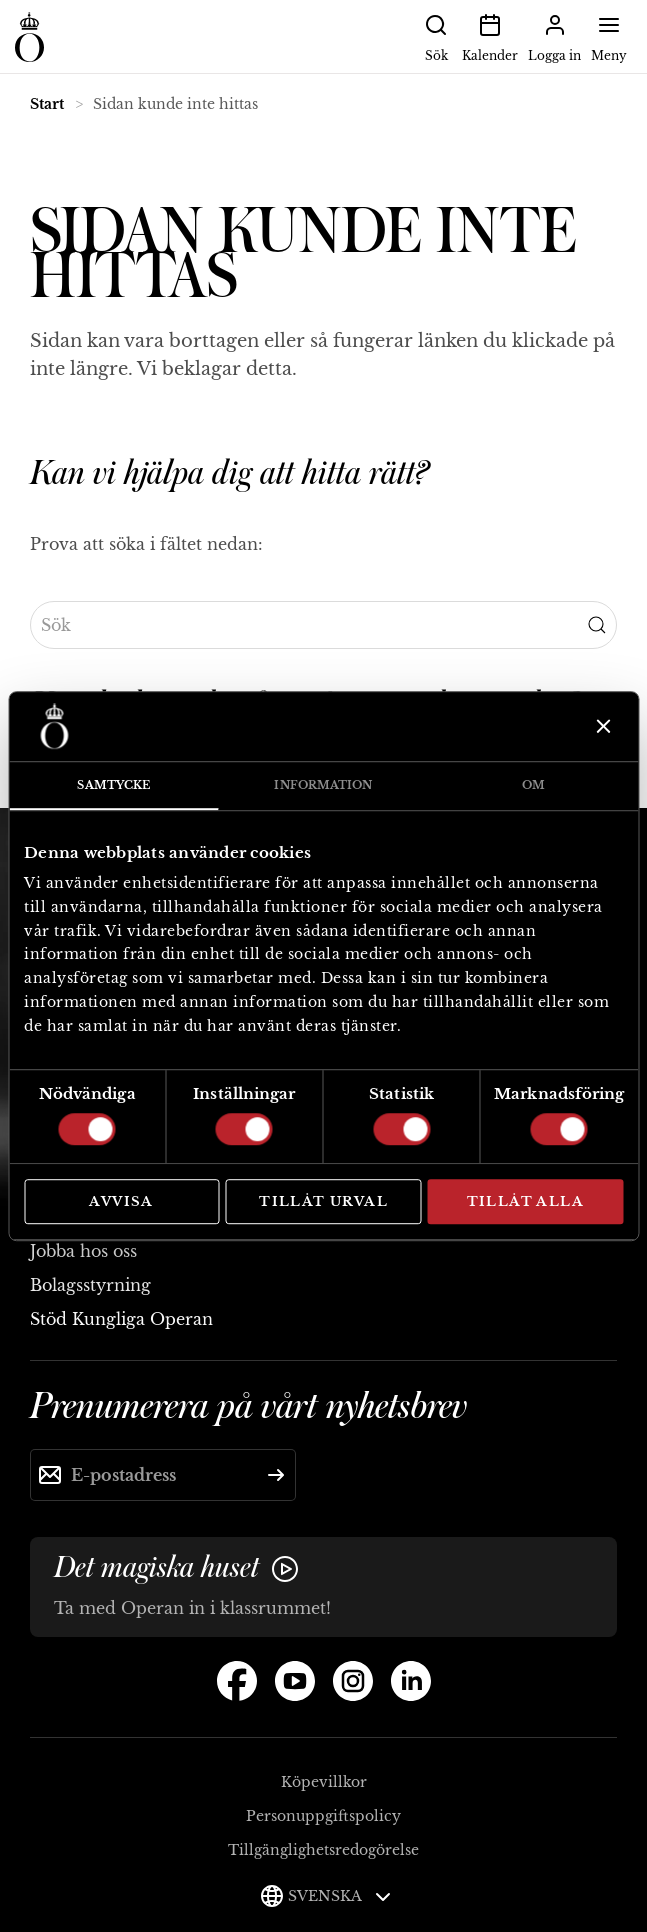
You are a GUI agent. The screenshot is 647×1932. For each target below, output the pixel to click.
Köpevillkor (324, 1782)
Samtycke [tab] (113, 785)
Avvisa (121, 1201)
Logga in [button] (554, 36)
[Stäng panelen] (601, 726)
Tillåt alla (525, 1201)
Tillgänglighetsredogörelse (323, 1850)
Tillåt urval (323, 1201)
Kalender (490, 36)
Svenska (339, 1896)
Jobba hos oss (83, 1251)
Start (47, 104)
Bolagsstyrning (90, 1285)
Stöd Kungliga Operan (121, 1319)
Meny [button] (609, 36)
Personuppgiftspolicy (323, 1816)
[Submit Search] (597, 625)
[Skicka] (276, 1475)
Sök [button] (436, 36)
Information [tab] (323, 785)
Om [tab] (533, 785)
